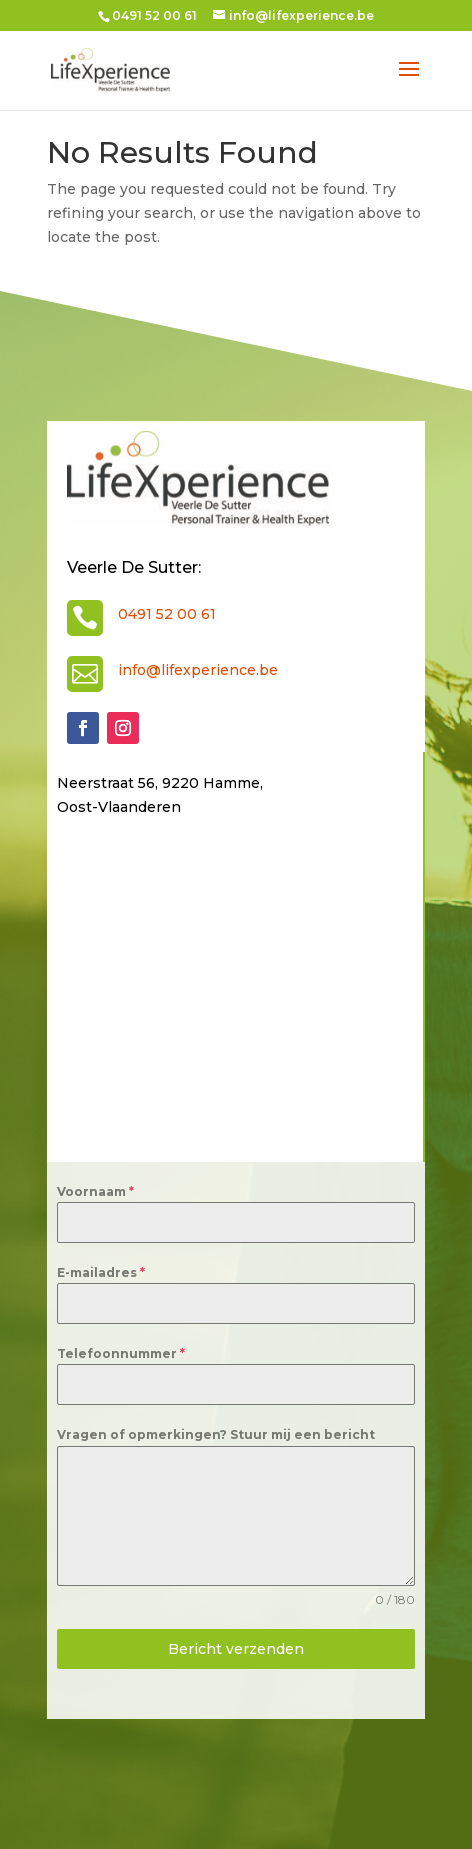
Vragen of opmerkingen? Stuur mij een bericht (216, 1434)
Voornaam (95, 1191)
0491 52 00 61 (167, 614)
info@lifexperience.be (198, 670)
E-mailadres (101, 1272)
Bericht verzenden (236, 1649)
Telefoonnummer (121, 1353)
